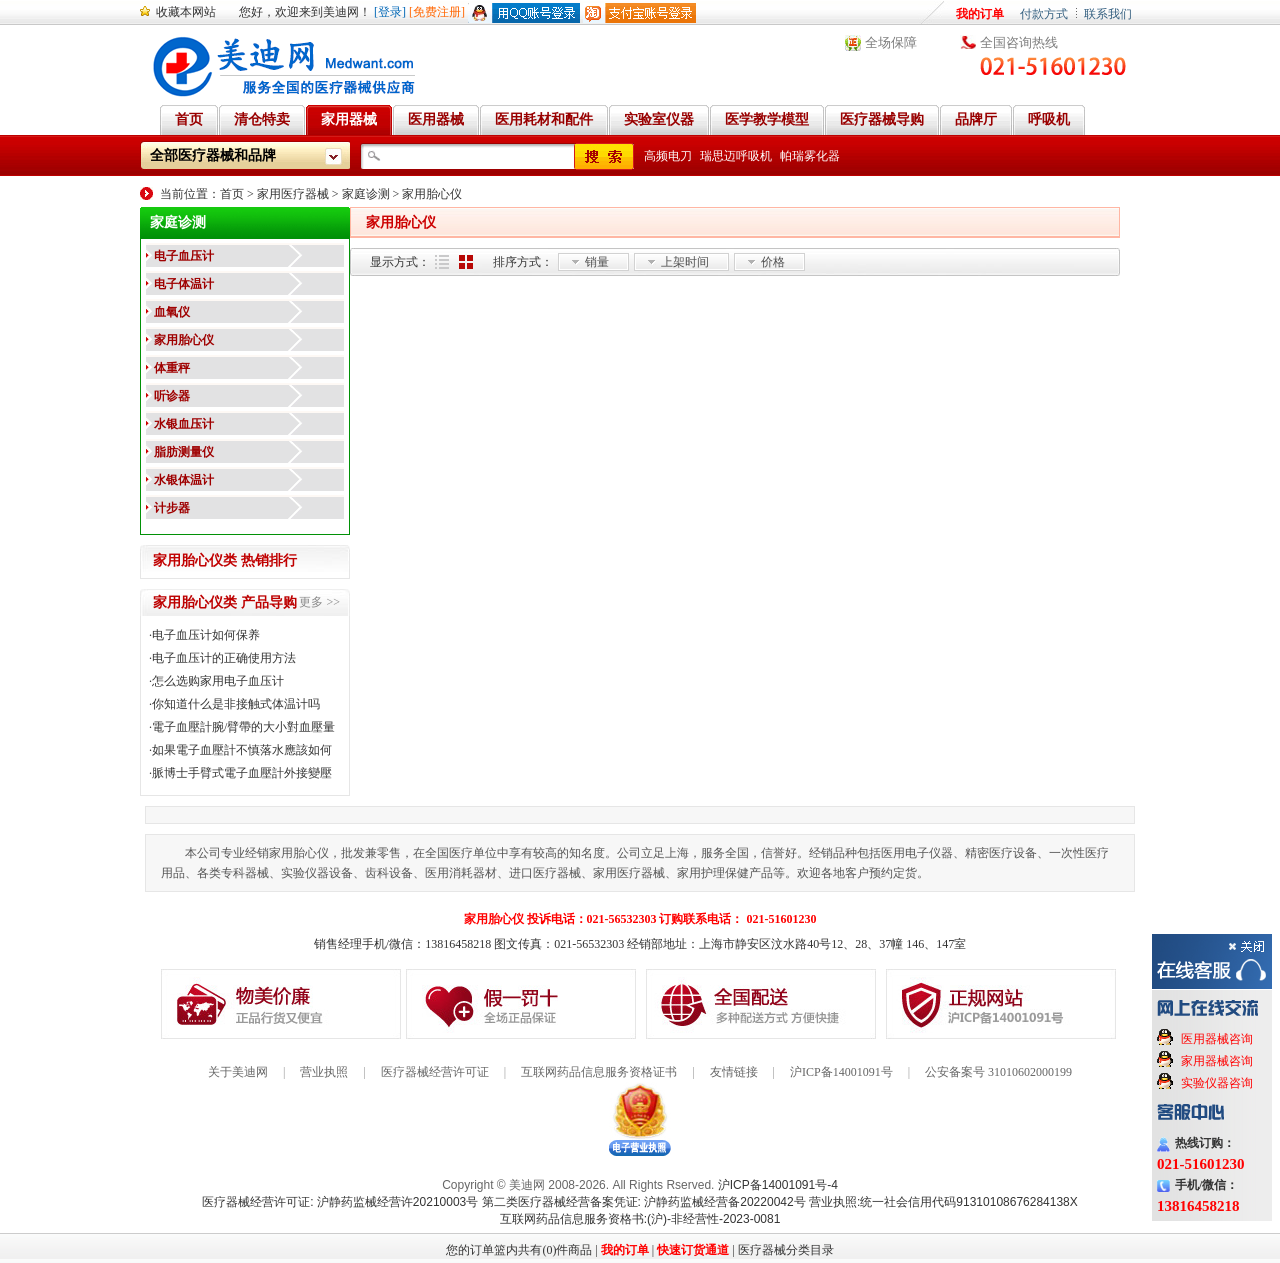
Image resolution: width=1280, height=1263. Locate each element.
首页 (232, 194)
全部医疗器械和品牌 (213, 155)
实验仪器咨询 (1217, 1083)
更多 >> (319, 602)
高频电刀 (668, 156)
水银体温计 (184, 480)
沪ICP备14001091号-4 (778, 1185)
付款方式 (1044, 14)
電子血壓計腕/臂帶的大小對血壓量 (243, 727)
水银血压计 (184, 424)
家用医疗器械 (293, 194)
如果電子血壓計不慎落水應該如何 (242, 750)
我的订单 (980, 14)
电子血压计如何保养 (206, 635)
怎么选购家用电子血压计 (218, 681)
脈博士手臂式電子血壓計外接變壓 (242, 773)
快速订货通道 (693, 1250)
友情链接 (734, 1072)
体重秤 (172, 368)
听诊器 (172, 396)
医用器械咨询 (1217, 1039)
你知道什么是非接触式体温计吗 (236, 704)
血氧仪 (172, 312)
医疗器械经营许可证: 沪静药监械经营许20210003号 (340, 1202)
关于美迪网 (238, 1072)
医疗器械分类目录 (786, 1250)
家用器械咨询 (1217, 1061)
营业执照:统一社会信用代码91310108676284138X (943, 1202)
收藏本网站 (186, 12)
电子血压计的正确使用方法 (224, 658)
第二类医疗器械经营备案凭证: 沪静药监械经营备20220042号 (644, 1202)
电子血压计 (184, 256)
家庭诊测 (366, 194)
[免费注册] (437, 12)
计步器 (172, 508)
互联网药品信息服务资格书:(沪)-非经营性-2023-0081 (640, 1219)
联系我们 (1108, 14)
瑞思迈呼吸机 (736, 156)
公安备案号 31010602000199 (998, 1072)
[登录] (390, 12)
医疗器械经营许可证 (435, 1072)
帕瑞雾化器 (810, 156)
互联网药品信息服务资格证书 (599, 1072)
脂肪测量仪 (184, 452)
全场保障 (891, 42)
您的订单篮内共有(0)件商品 (519, 1250)
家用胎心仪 (432, 194)
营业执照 (324, 1072)
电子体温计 (184, 284)
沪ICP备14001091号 (841, 1072)
